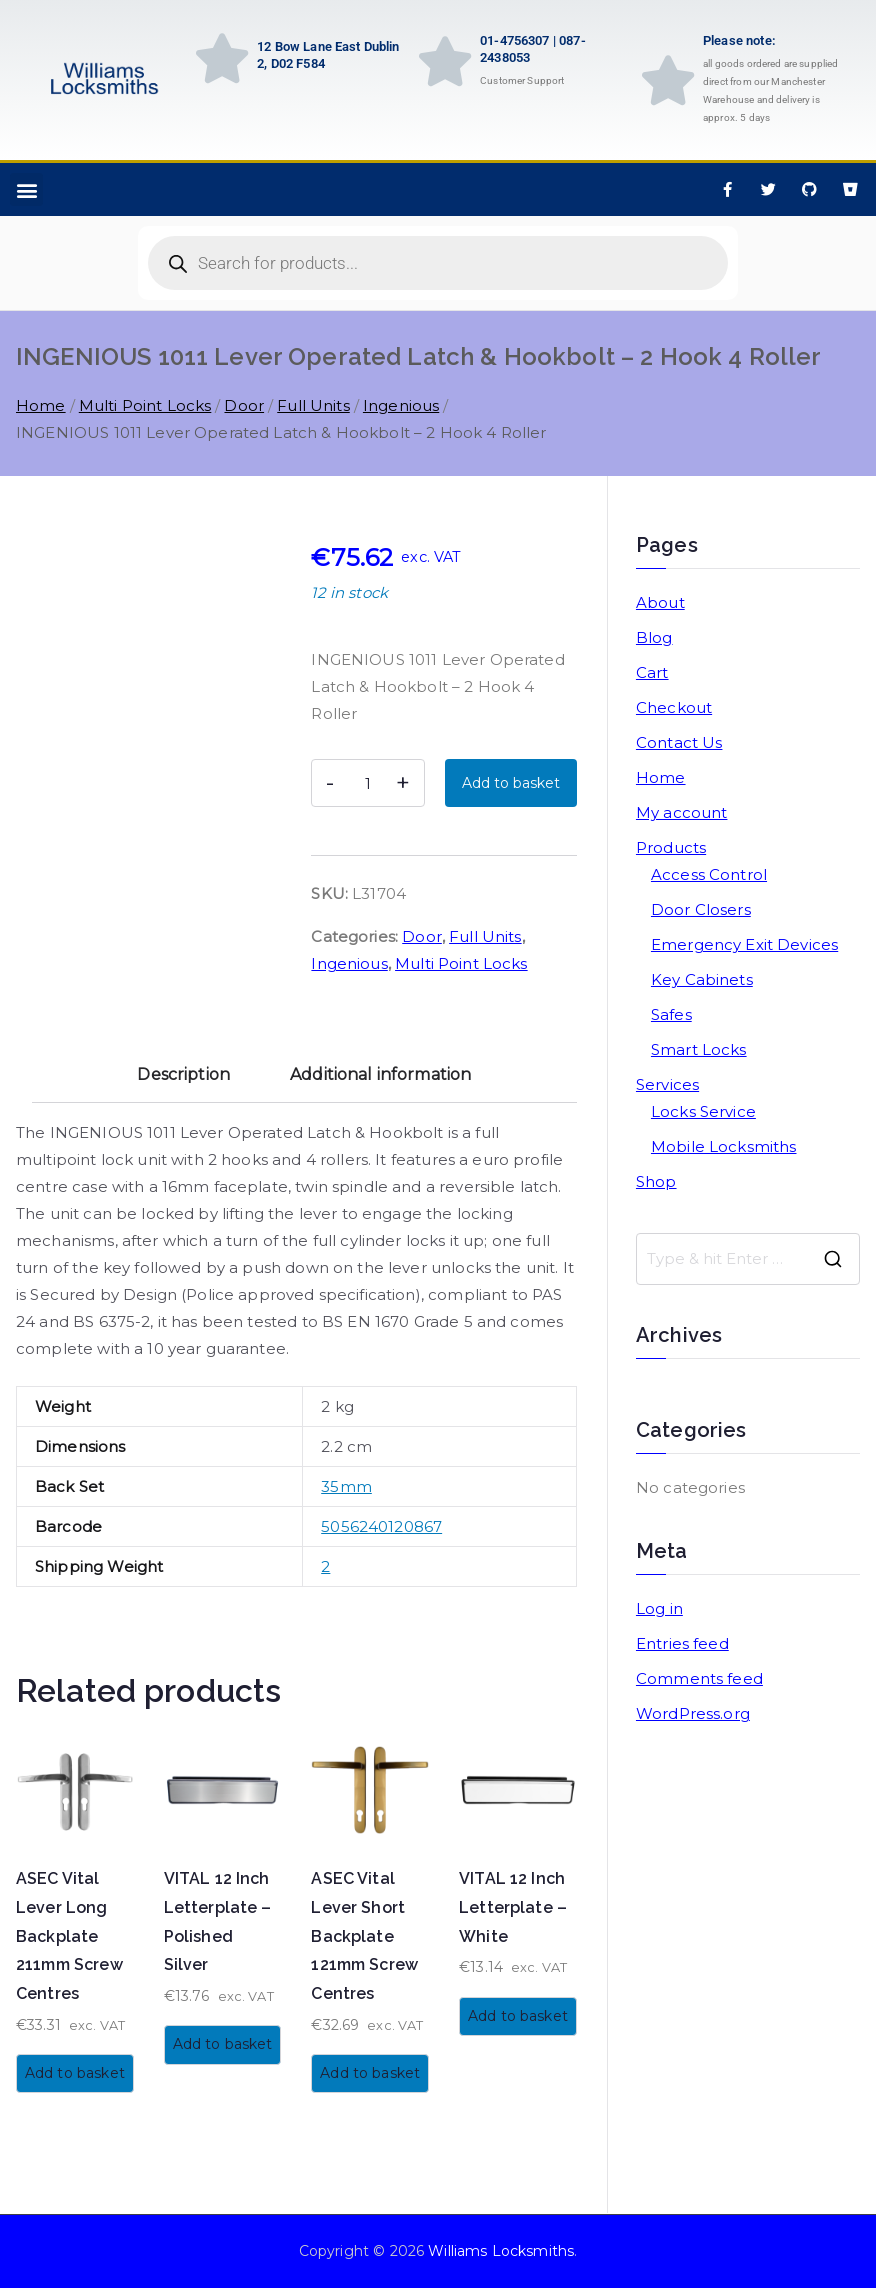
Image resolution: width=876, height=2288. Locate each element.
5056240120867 (381, 1526)
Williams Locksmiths (501, 2251)
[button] (26, 189)
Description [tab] (183, 1074)
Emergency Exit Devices (744, 944)
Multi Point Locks (145, 405)
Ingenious (401, 405)
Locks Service (703, 1111)
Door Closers (701, 909)
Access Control (709, 874)
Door (244, 405)
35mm (346, 1486)
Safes (671, 1014)
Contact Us (679, 742)
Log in (659, 1608)
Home (41, 405)
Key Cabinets (702, 979)
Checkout (674, 707)
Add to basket (511, 783)
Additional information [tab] (380, 1074)
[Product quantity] (368, 783)
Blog (654, 637)
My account (682, 812)
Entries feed (682, 1643)
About (660, 602)
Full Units (313, 405)
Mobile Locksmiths (724, 1146)
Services (667, 1084)
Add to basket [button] (75, 2073)
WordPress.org (693, 1713)
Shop (656, 1181)
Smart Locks (699, 1049)
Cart (652, 672)
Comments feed (699, 1678)
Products (671, 847)
